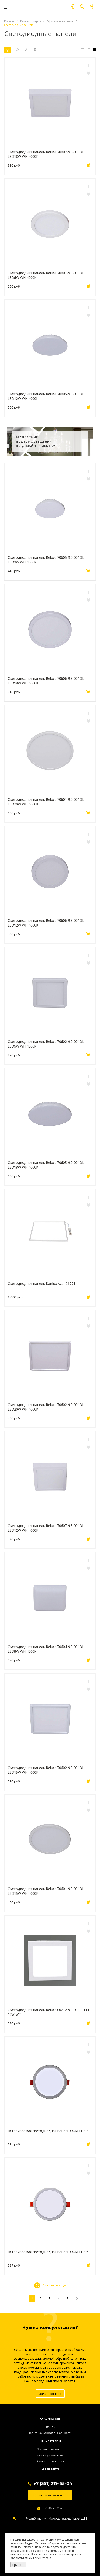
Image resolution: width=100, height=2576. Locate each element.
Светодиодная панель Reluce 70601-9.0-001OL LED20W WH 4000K (46, 802)
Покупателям (50, 2441)
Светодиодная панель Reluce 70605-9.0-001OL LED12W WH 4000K (46, 396)
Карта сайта (50, 2469)
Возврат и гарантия (50, 2461)
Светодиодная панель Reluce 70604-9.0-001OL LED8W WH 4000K (46, 1649)
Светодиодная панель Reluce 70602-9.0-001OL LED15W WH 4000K (46, 1770)
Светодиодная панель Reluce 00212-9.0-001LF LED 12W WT (49, 2012)
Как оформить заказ (50, 2455)
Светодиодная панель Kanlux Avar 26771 (41, 1283)
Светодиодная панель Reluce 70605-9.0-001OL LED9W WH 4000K (46, 560)
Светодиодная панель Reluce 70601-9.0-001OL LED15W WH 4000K (46, 1891)
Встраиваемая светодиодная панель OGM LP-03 (48, 2130)
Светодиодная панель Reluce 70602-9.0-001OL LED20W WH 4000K (46, 1407)
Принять (18, 2565)
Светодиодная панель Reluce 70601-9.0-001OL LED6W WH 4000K (46, 275)
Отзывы (50, 2427)
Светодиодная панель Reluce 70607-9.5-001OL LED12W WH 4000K (46, 1528)
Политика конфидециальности (50, 2433)
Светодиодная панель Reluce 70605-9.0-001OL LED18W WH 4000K (46, 1165)
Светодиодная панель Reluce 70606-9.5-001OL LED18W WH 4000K (46, 681)
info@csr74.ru (53, 2508)
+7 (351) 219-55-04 (52, 2483)
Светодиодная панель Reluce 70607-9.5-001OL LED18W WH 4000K (46, 154)
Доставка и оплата (50, 2449)
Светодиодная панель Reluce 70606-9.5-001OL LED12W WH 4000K (46, 923)
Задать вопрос (50, 2394)
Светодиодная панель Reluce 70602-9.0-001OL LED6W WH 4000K (46, 1044)
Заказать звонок (50, 2495)
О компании (50, 2419)
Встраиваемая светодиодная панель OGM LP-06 (48, 2252)
